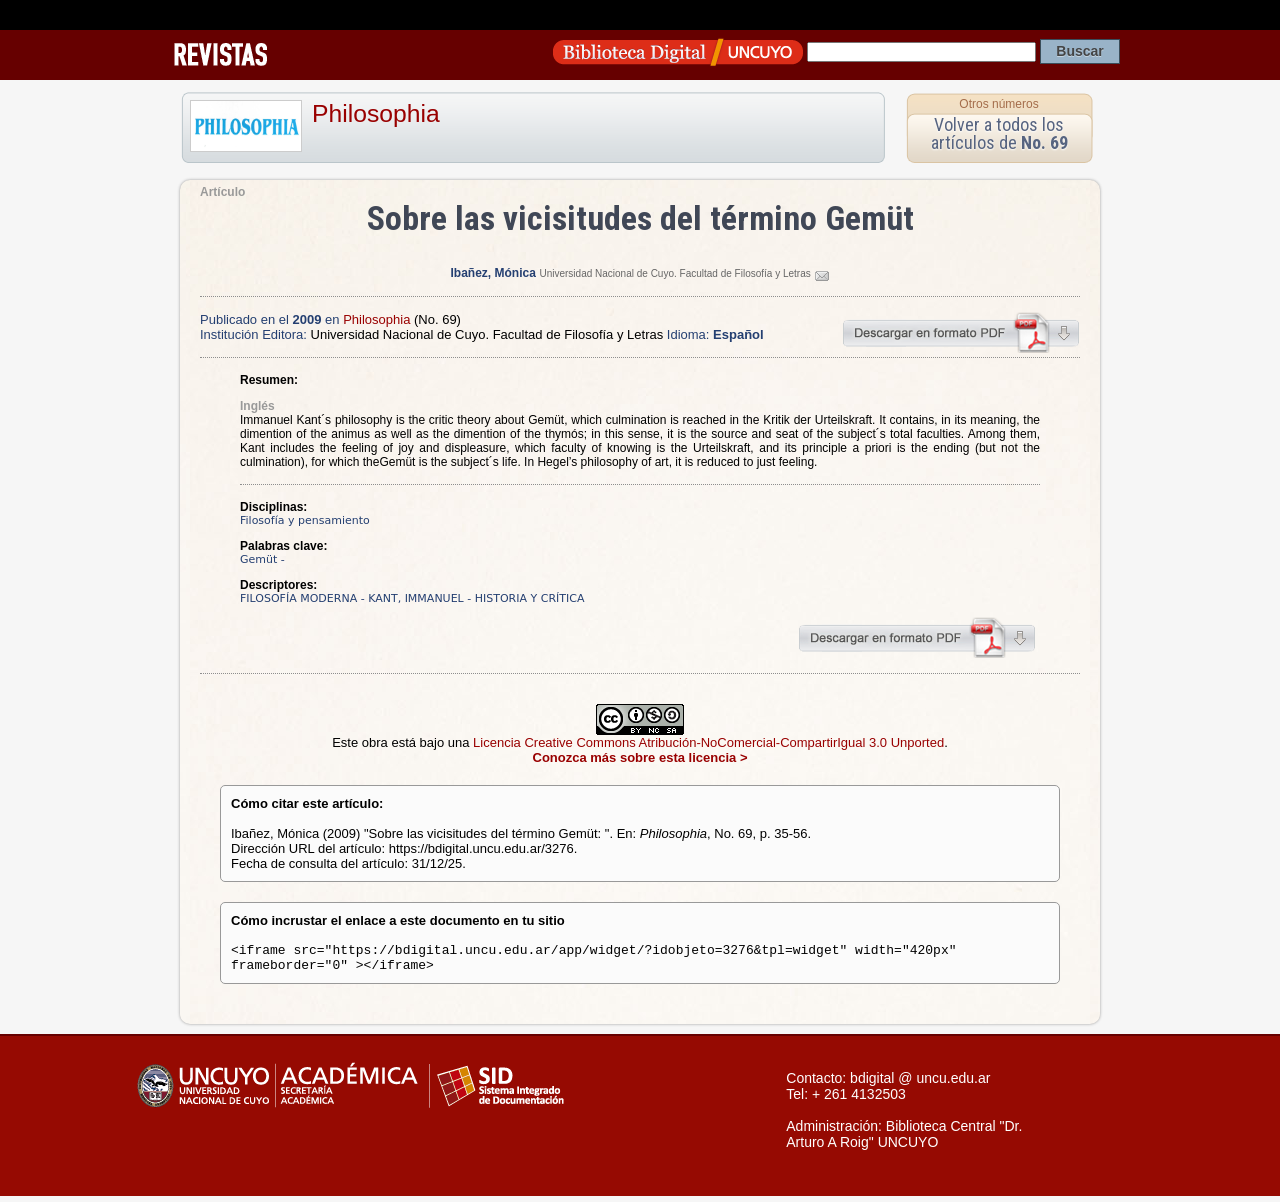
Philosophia (376, 113)
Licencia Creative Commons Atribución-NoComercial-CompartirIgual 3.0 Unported (708, 742)
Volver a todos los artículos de (999, 133)
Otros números (998, 104)
